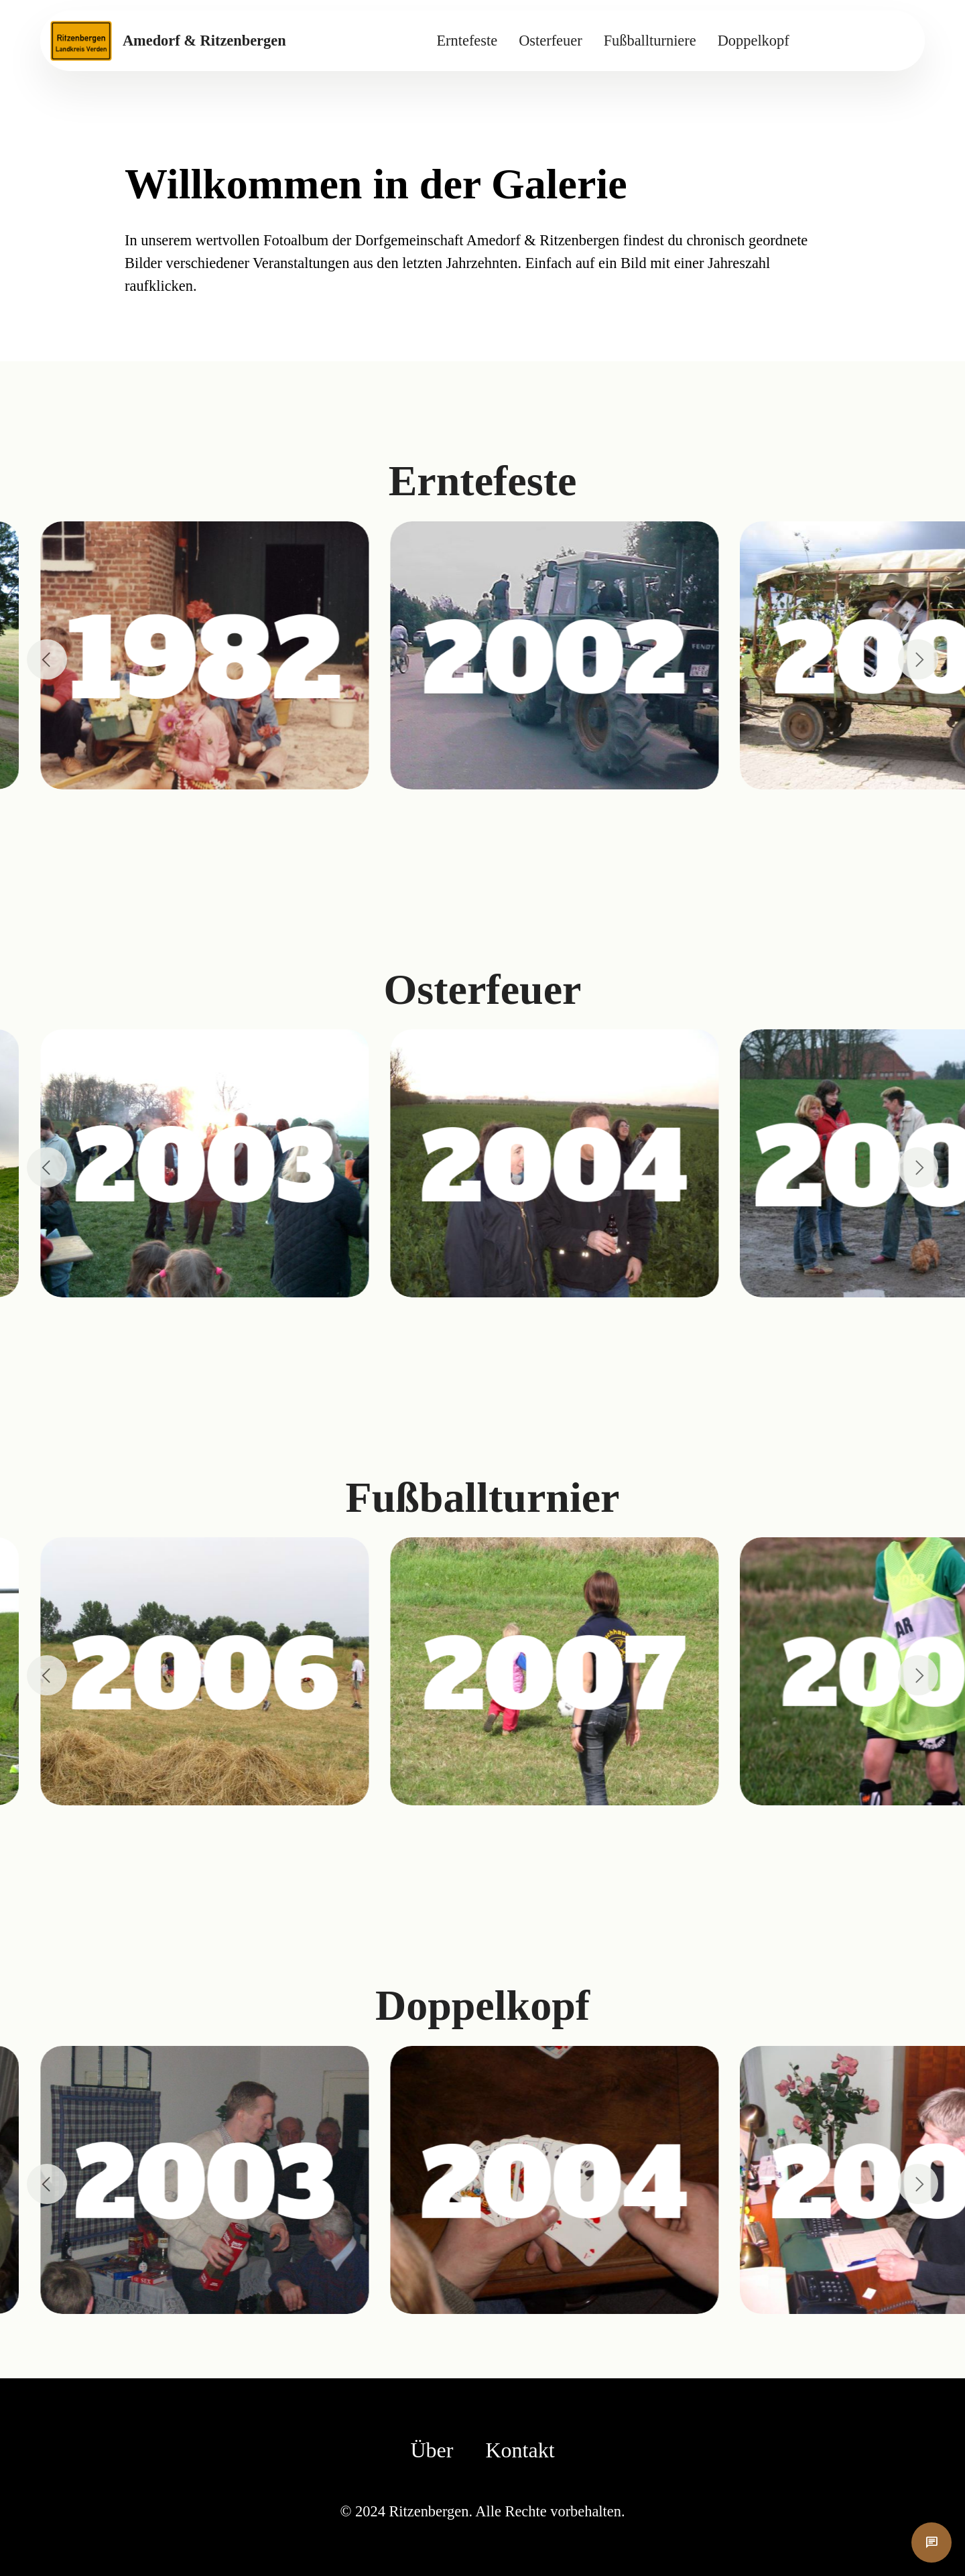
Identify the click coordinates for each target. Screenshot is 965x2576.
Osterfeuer (550, 40)
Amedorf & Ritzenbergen (204, 41)
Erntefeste (466, 40)
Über (431, 2450)
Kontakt (519, 2450)
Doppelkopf (753, 40)
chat (931, 2542)
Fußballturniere (650, 40)
